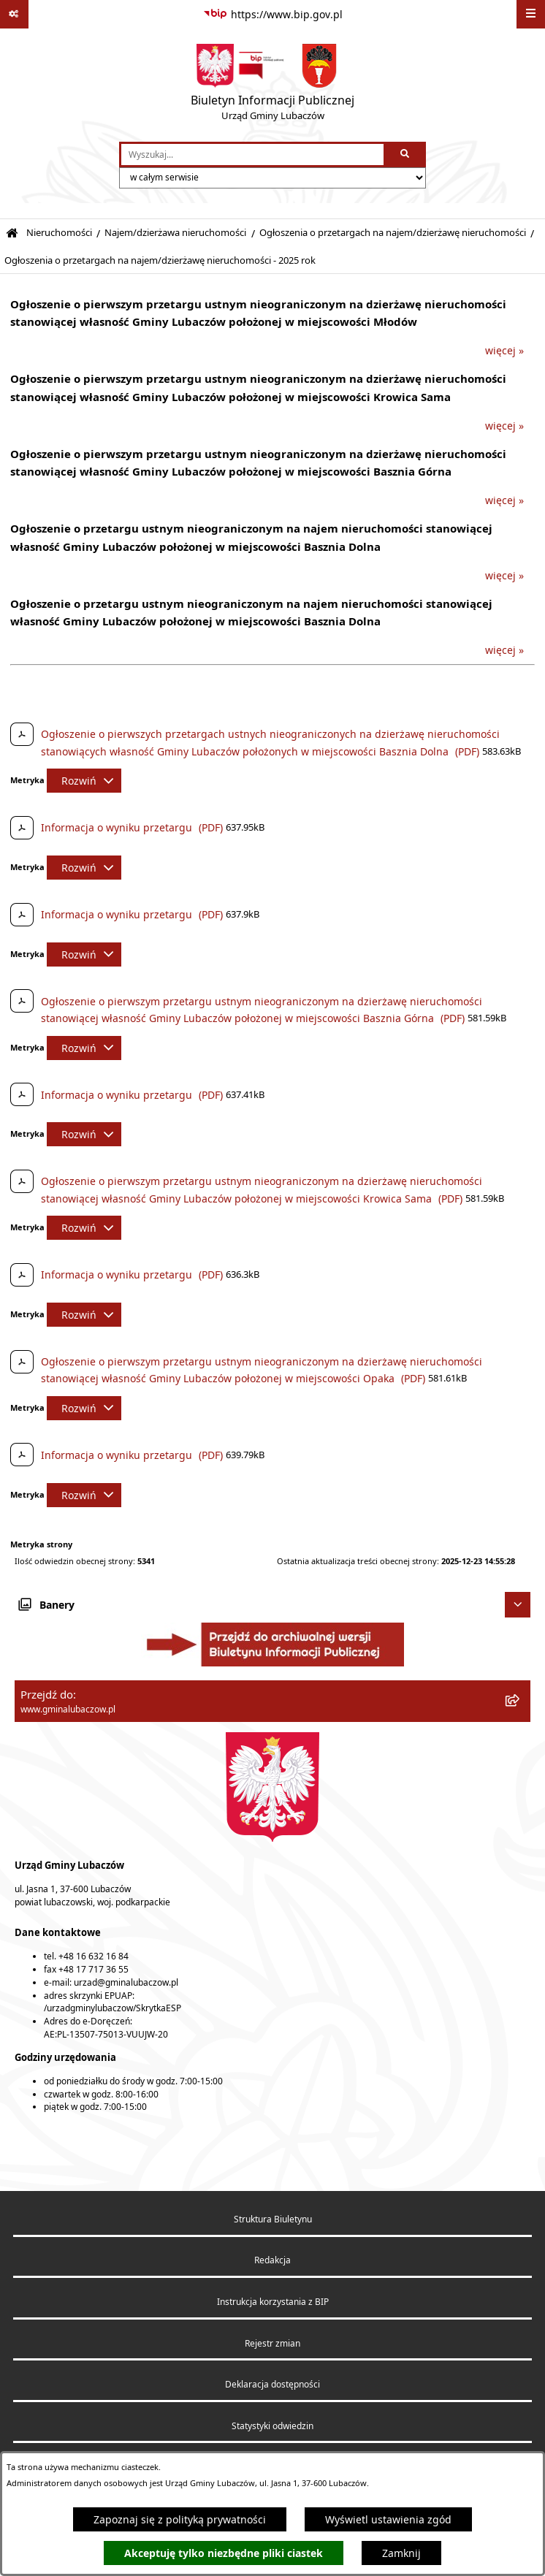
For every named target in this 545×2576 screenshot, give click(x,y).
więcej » (504, 350)
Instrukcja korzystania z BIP (273, 2301)
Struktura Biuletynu (273, 2219)
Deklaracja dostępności (272, 2384)
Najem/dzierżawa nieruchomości (175, 232)
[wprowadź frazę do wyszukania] (252, 154)
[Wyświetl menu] (531, 14)
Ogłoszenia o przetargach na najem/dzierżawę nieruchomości (392, 232)
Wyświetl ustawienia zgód (388, 2519)
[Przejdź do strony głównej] (272, 85)
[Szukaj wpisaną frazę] (406, 154)
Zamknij (401, 2553)
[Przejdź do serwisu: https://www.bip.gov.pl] (273, 14)
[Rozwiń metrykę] (84, 781)
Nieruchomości (59, 232)
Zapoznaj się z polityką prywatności (180, 2519)
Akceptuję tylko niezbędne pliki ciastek (223, 2553)
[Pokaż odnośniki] (14, 14)
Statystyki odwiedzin (272, 2425)
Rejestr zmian (272, 2343)
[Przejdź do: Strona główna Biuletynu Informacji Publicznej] (12, 233)
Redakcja (272, 2260)
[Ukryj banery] (517, 1604)
